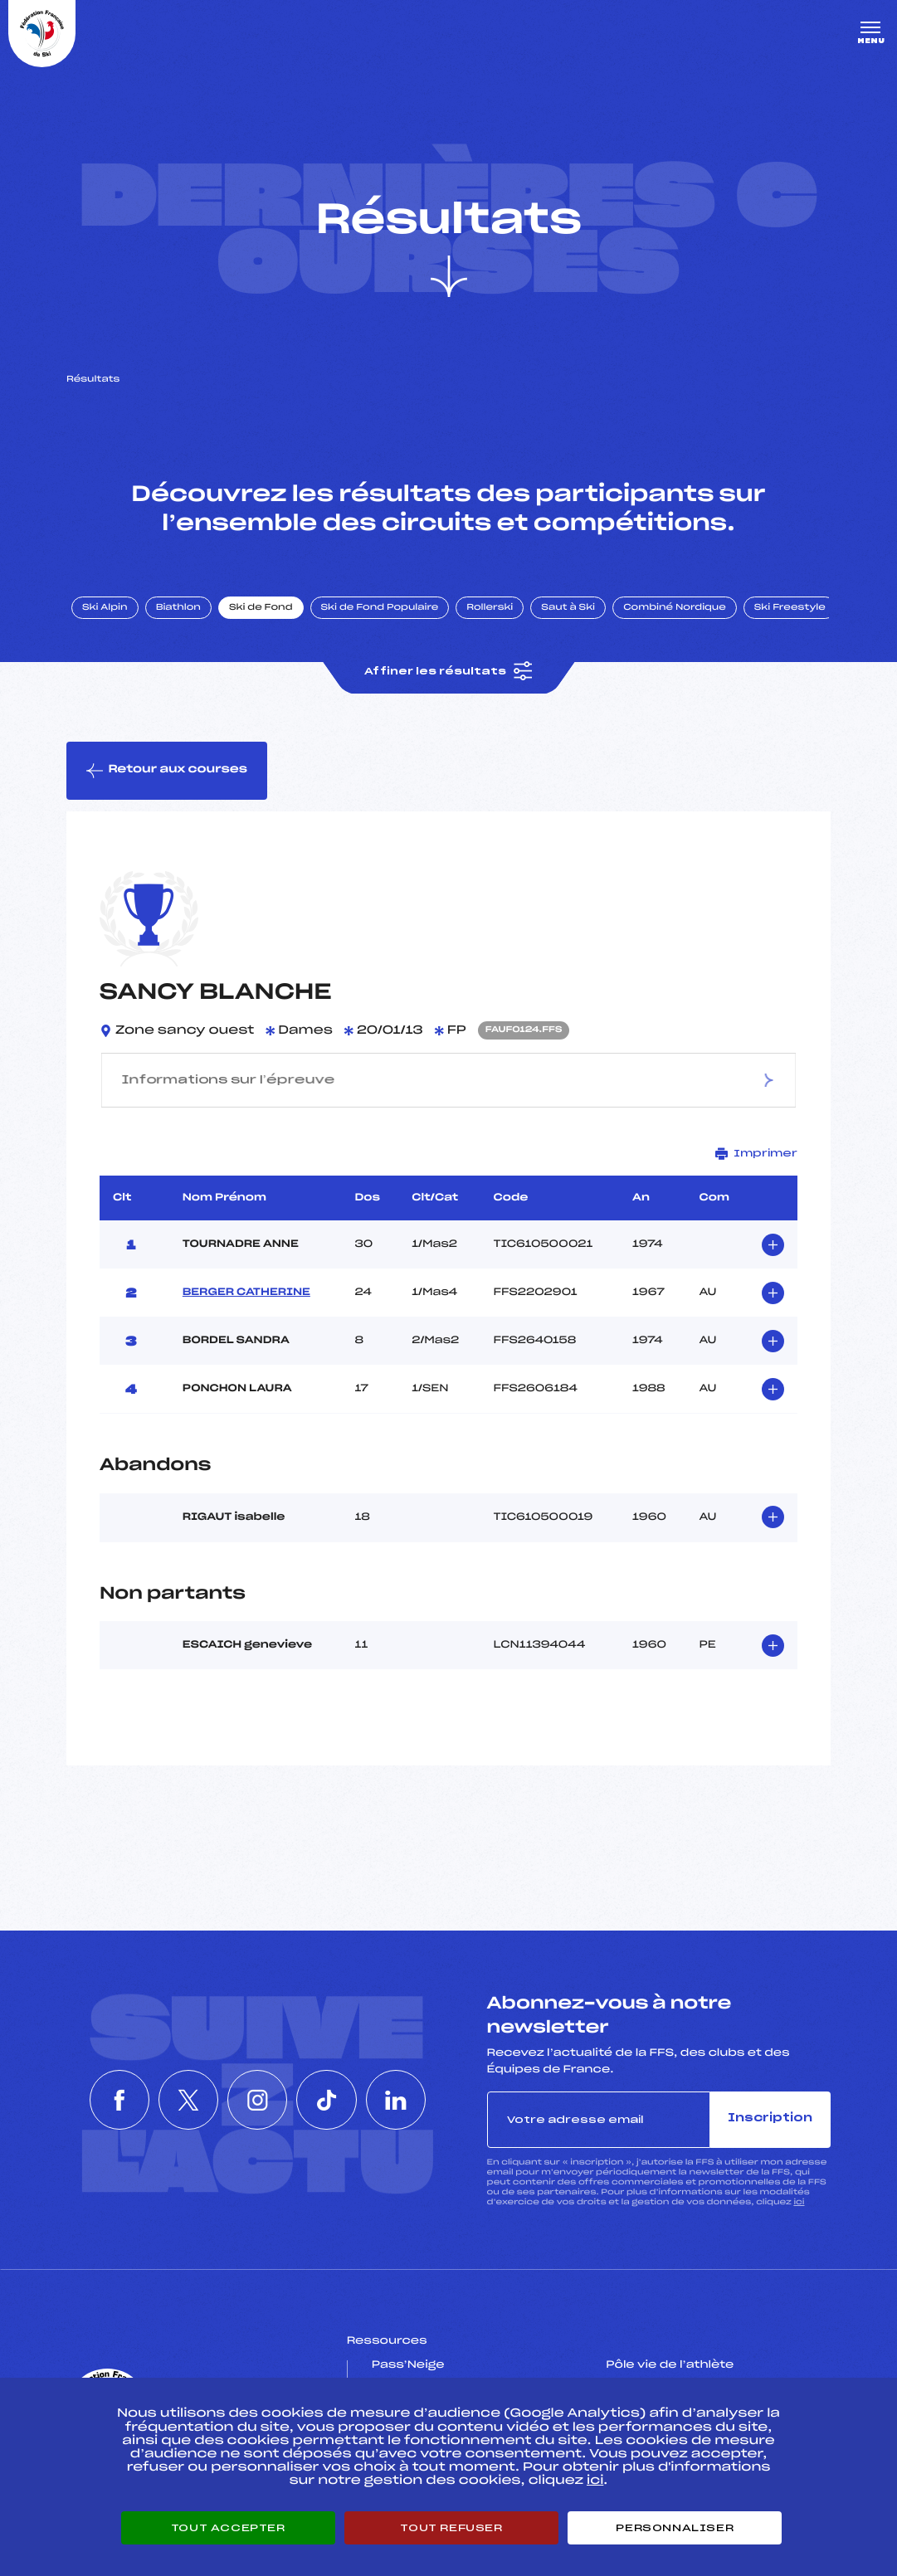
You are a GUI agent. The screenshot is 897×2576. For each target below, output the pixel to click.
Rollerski (489, 608)
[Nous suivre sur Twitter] (182, 2100)
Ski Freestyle (790, 608)
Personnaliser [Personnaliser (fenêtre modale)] (675, 2528)
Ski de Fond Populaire (380, 608)
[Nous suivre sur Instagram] (257, 2100)
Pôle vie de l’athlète (670, 2365)
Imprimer (756, 1153)
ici (798, 2202)
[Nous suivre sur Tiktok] (333, 2100)
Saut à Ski (568, 608)
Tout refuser (451, 2528)
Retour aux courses (166, 770)
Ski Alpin (105, 608)
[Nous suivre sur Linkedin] (408, 2100)
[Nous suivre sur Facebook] (106, 2100)
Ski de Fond (261, 608)
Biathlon (178, 608)
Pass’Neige (408, 2365)
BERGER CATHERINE (246, 1293)
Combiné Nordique (674, 608)
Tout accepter (228, 2528)
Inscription (770, 2118)
